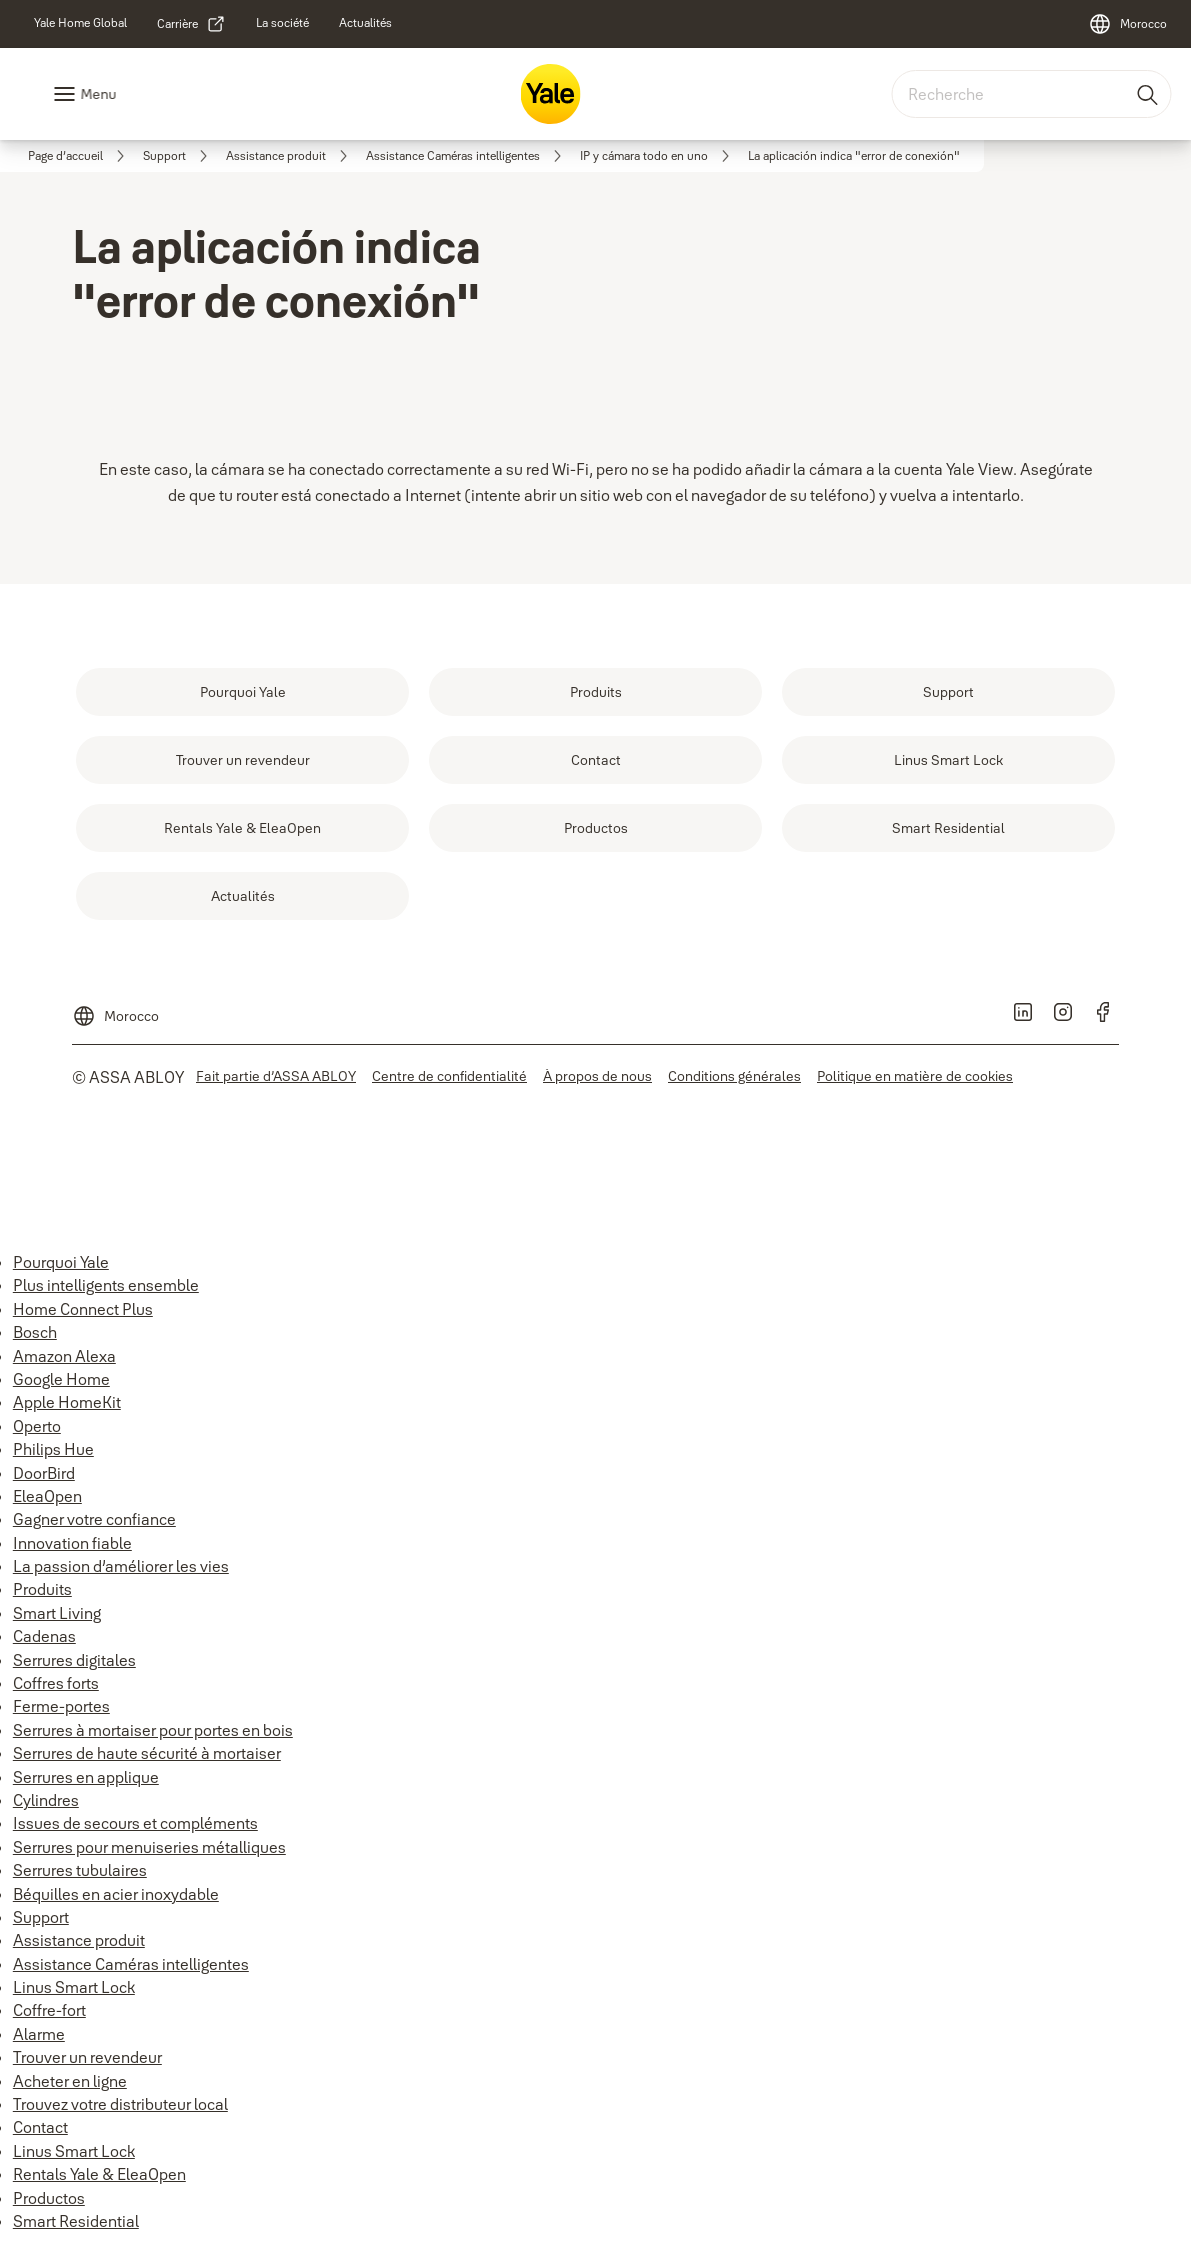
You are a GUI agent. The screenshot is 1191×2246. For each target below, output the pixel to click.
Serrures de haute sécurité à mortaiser (147, 1753)
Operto (37, 1426)
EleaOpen (47, 1496)
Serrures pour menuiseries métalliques (149, 1847)
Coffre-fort (49, 2010)
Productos (49, 2198)
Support (41, 1917)
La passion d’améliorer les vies (121, 1566)
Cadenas (44, 1636)
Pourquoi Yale (61, 1262)
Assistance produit (79, 1940)
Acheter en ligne (70, 2081)
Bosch (35, 1332)
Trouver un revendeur (87, 2057)
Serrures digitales (74, 1660)
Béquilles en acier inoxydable (116, 1894)
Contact (40, 2127)
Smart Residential (76, 2221)
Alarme (39, 2034)
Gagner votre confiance (94, 1519)
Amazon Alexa (64, 1356)
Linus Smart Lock (74, 1987)
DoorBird (44, 1473)
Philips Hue (53, 1449)
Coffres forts (56, 1683)
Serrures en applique (86, 1777)
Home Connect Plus (83, 1309)
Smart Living (57, 1613)
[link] (80, 23)
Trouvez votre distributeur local (120, 2104)
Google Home (61, 1379)
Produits (42, 1589)
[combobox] (1031, 94)
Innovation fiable (72, 1543)
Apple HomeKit (67, 1402)
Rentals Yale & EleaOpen (99, 2174)
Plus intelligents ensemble (106, 1285)
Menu (98, 94)
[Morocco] (1127, 24)
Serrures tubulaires (80, 1870)
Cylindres (46, 1800)
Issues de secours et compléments (135, 1823)
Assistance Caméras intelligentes (131, 1964)
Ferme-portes (61, 1706)
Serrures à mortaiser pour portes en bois (153, 1730)
